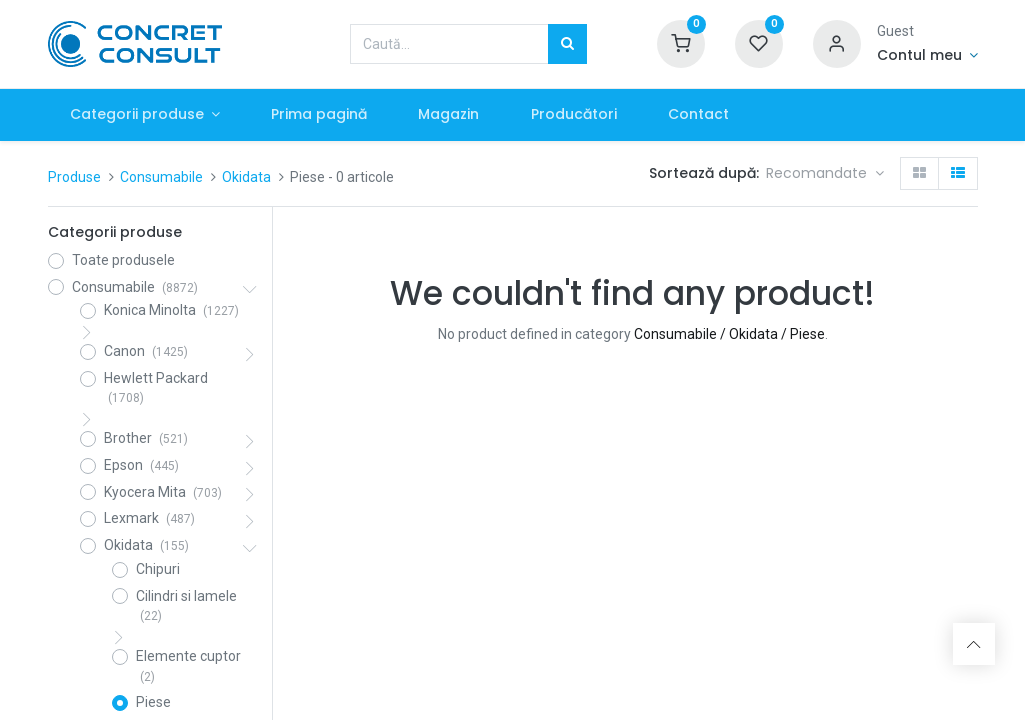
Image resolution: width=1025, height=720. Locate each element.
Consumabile (161, 177)
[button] (825, 174)
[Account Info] (927, 56)
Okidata (246, 177)
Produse (74, 177)
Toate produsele (123, 260)
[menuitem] (322, 115)
